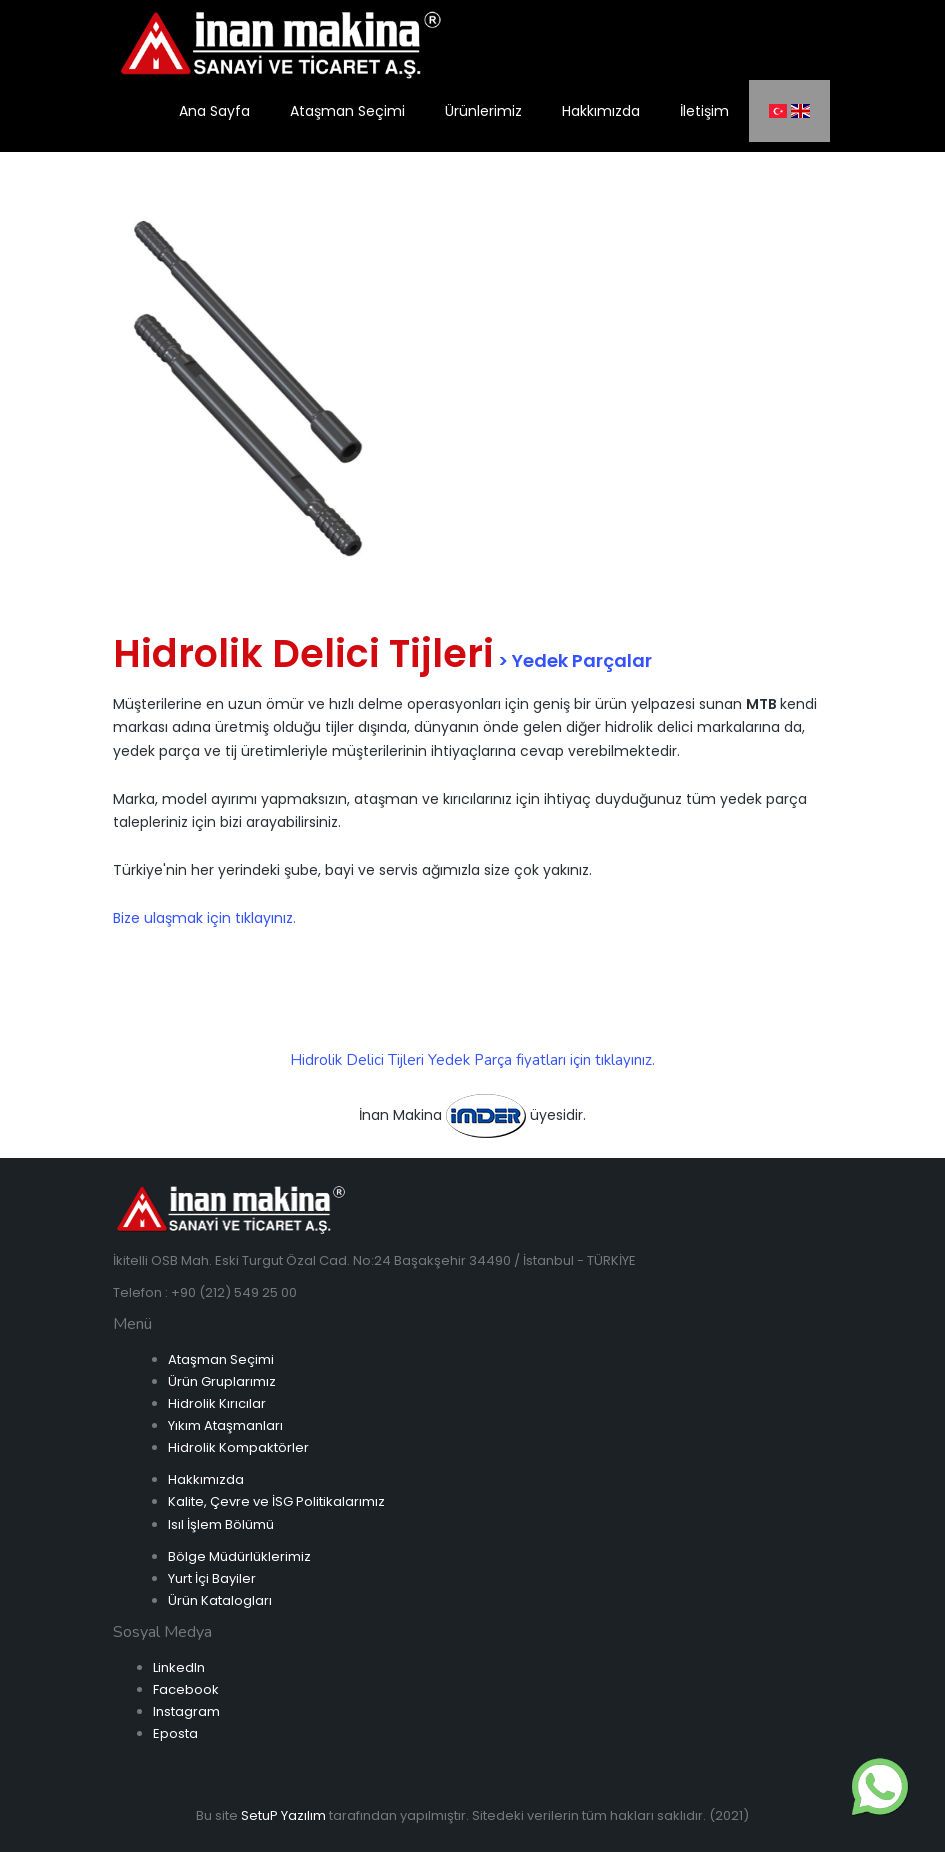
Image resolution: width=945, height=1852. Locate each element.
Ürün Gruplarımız (222, 1381)
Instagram (186, 1711)
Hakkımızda (206, 1479)
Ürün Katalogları (220, 1600)
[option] (248, 380)
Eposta (175, 1733)
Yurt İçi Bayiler (212, 1578)
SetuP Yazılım (283, 1815)
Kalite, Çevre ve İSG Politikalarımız (276, 1501)
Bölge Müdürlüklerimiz (239, 1556)
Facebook (186, 1689)
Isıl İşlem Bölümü (221, 1524)
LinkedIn (179, 1667)
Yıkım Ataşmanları (225, 1425)
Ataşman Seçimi (221, 1359)
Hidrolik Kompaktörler (238, 1447)
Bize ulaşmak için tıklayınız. (204, 918)
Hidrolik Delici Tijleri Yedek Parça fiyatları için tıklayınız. (472, 1060)
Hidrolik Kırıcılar (217, 1403)
